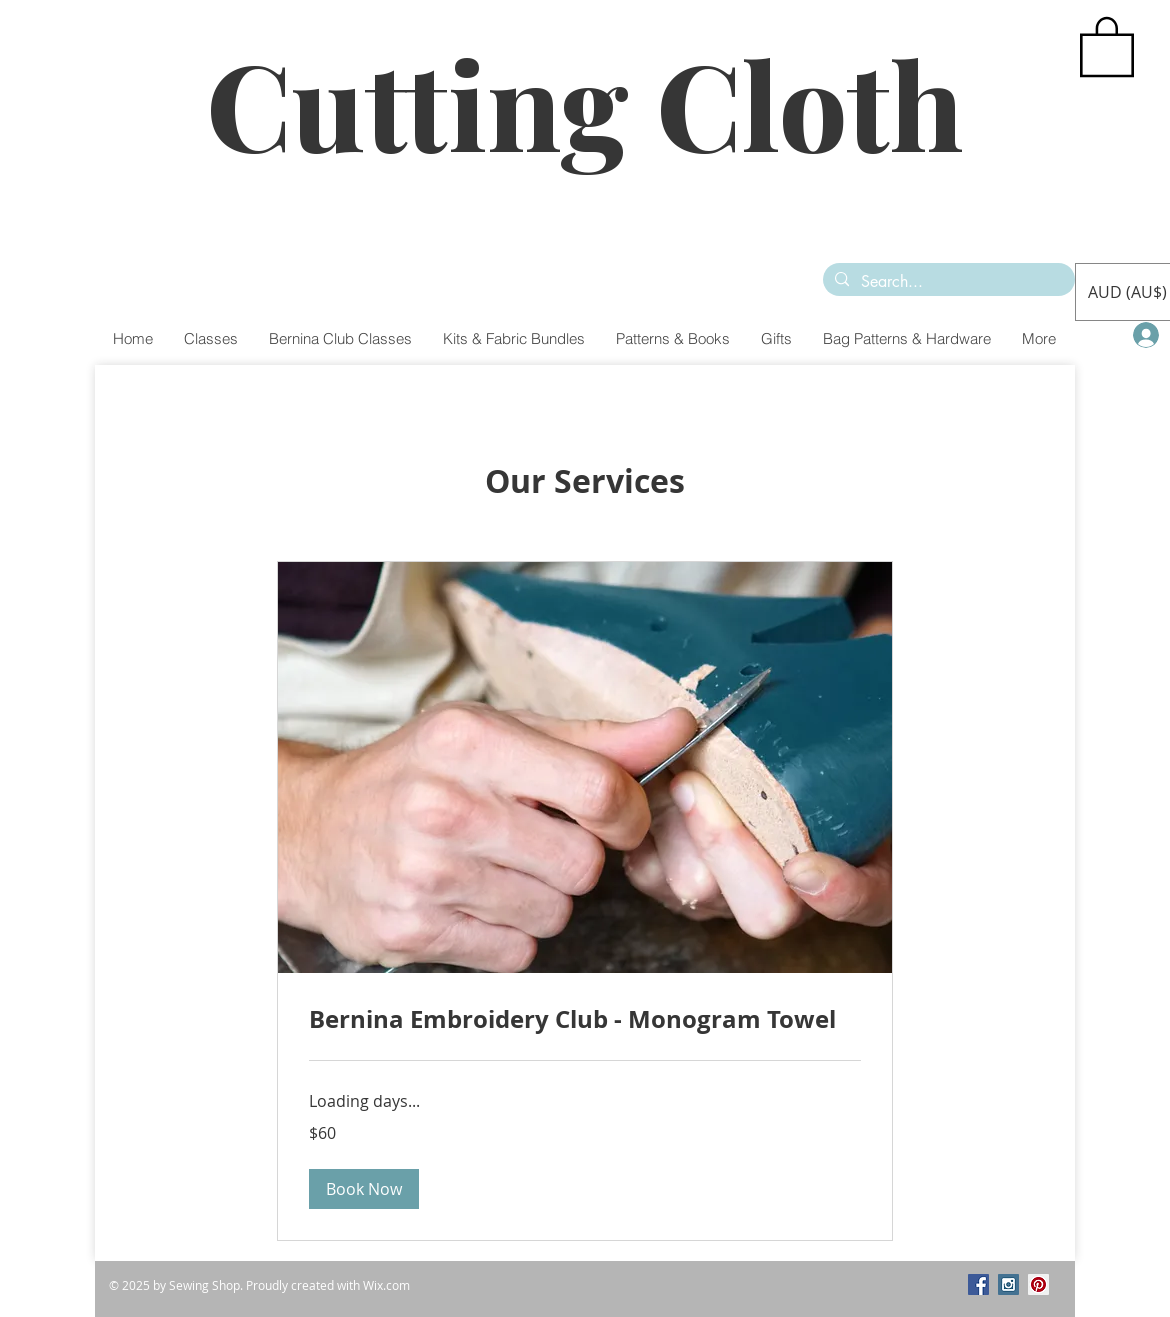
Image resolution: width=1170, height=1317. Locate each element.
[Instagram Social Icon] (1008, 1284)
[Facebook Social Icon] (978, 1284)
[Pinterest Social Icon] (1038, 1284)
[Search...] (947, 282)
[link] (585, 1020)
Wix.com (386, 1285)
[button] (1107, 45)
